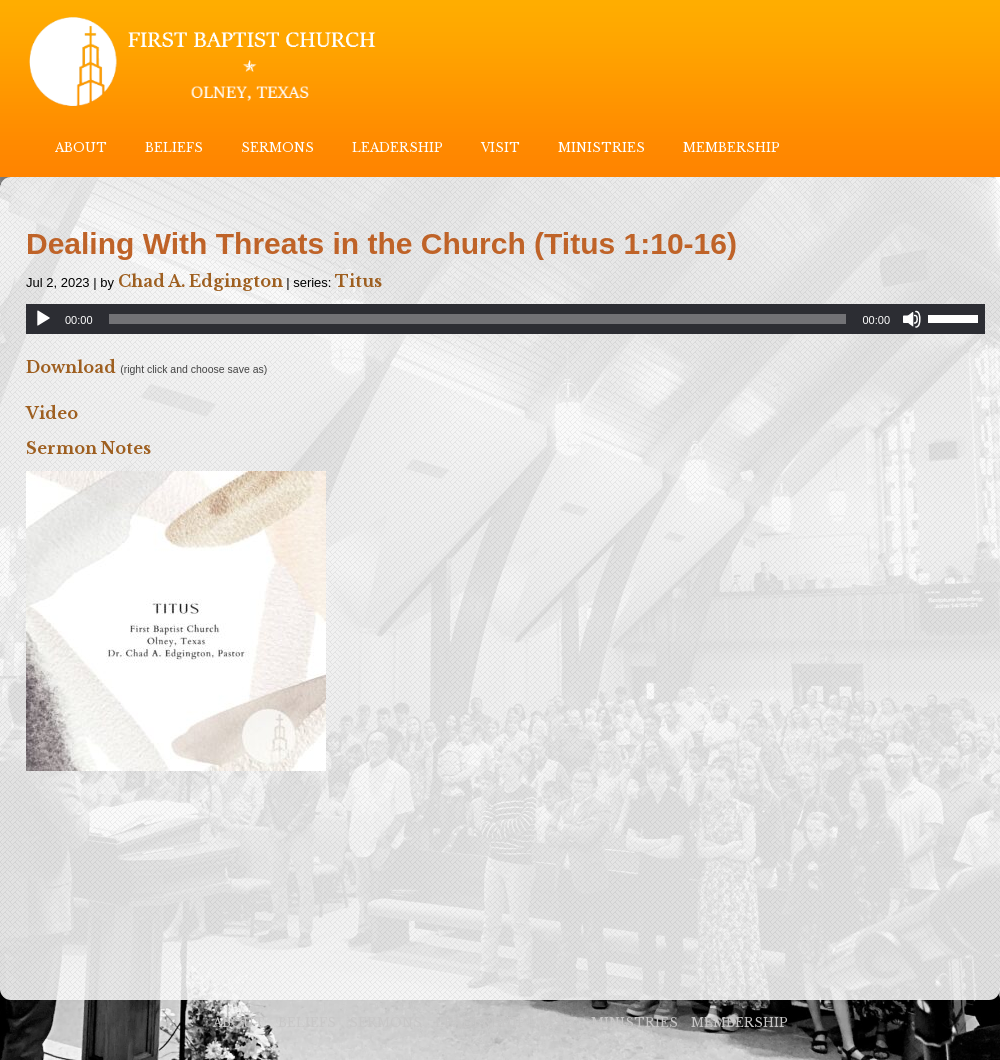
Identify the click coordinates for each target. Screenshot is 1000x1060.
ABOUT (81, 147)
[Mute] (912, 319)
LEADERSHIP (397, 147)
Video (52, 413)
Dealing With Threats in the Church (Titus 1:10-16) (381, 243)
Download (71, 367)
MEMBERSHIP (731, 147)
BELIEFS (174, 147)
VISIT (500, 147)
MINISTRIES (601, 147)
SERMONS (277, 147)
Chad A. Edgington (200, 281)
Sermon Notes (88, 448)
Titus (358, 281)
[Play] (43, 319)
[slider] (478, 319)
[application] (505, 319)
